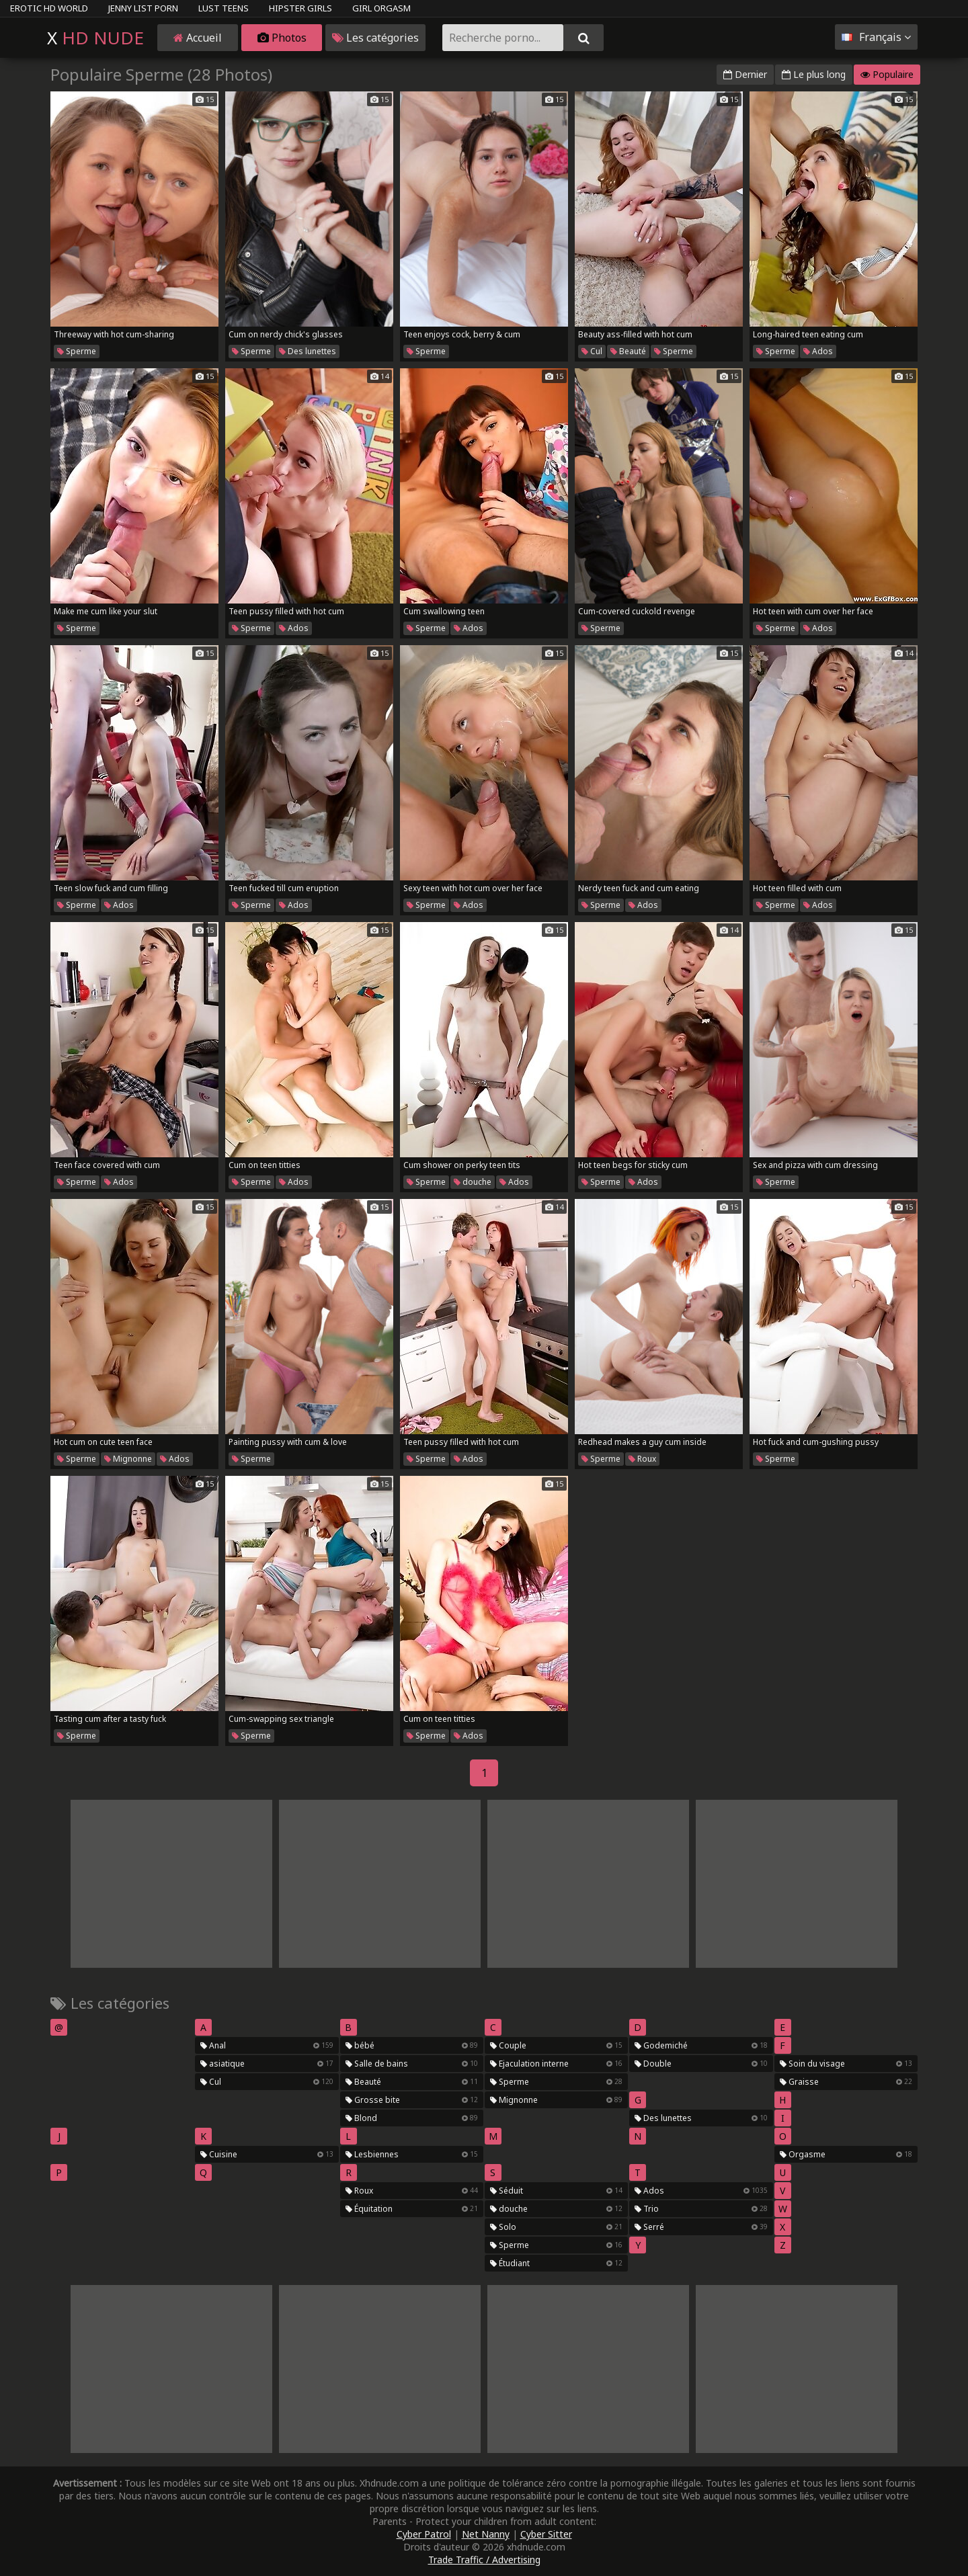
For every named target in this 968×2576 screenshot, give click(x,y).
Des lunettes (307, 351)
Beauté (628, 351)
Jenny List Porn (143, 8)
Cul (591, 351)
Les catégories (375, 37)
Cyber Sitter (546, 2534)
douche (472, 1182)
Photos (282, 37)
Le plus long (814, 74)
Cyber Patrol (424, 2534)
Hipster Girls (300, 8)
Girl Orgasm (381, 8)
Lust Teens (223, 8)
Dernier (745, 74)
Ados (818, 351)
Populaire (887, 74)
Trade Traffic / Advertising (484, 2559)
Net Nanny (486, 2534)
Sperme (76, 351)
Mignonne (128, 1458)
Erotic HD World (49, 8)
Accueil (197, 37)
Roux (642, 1458)
